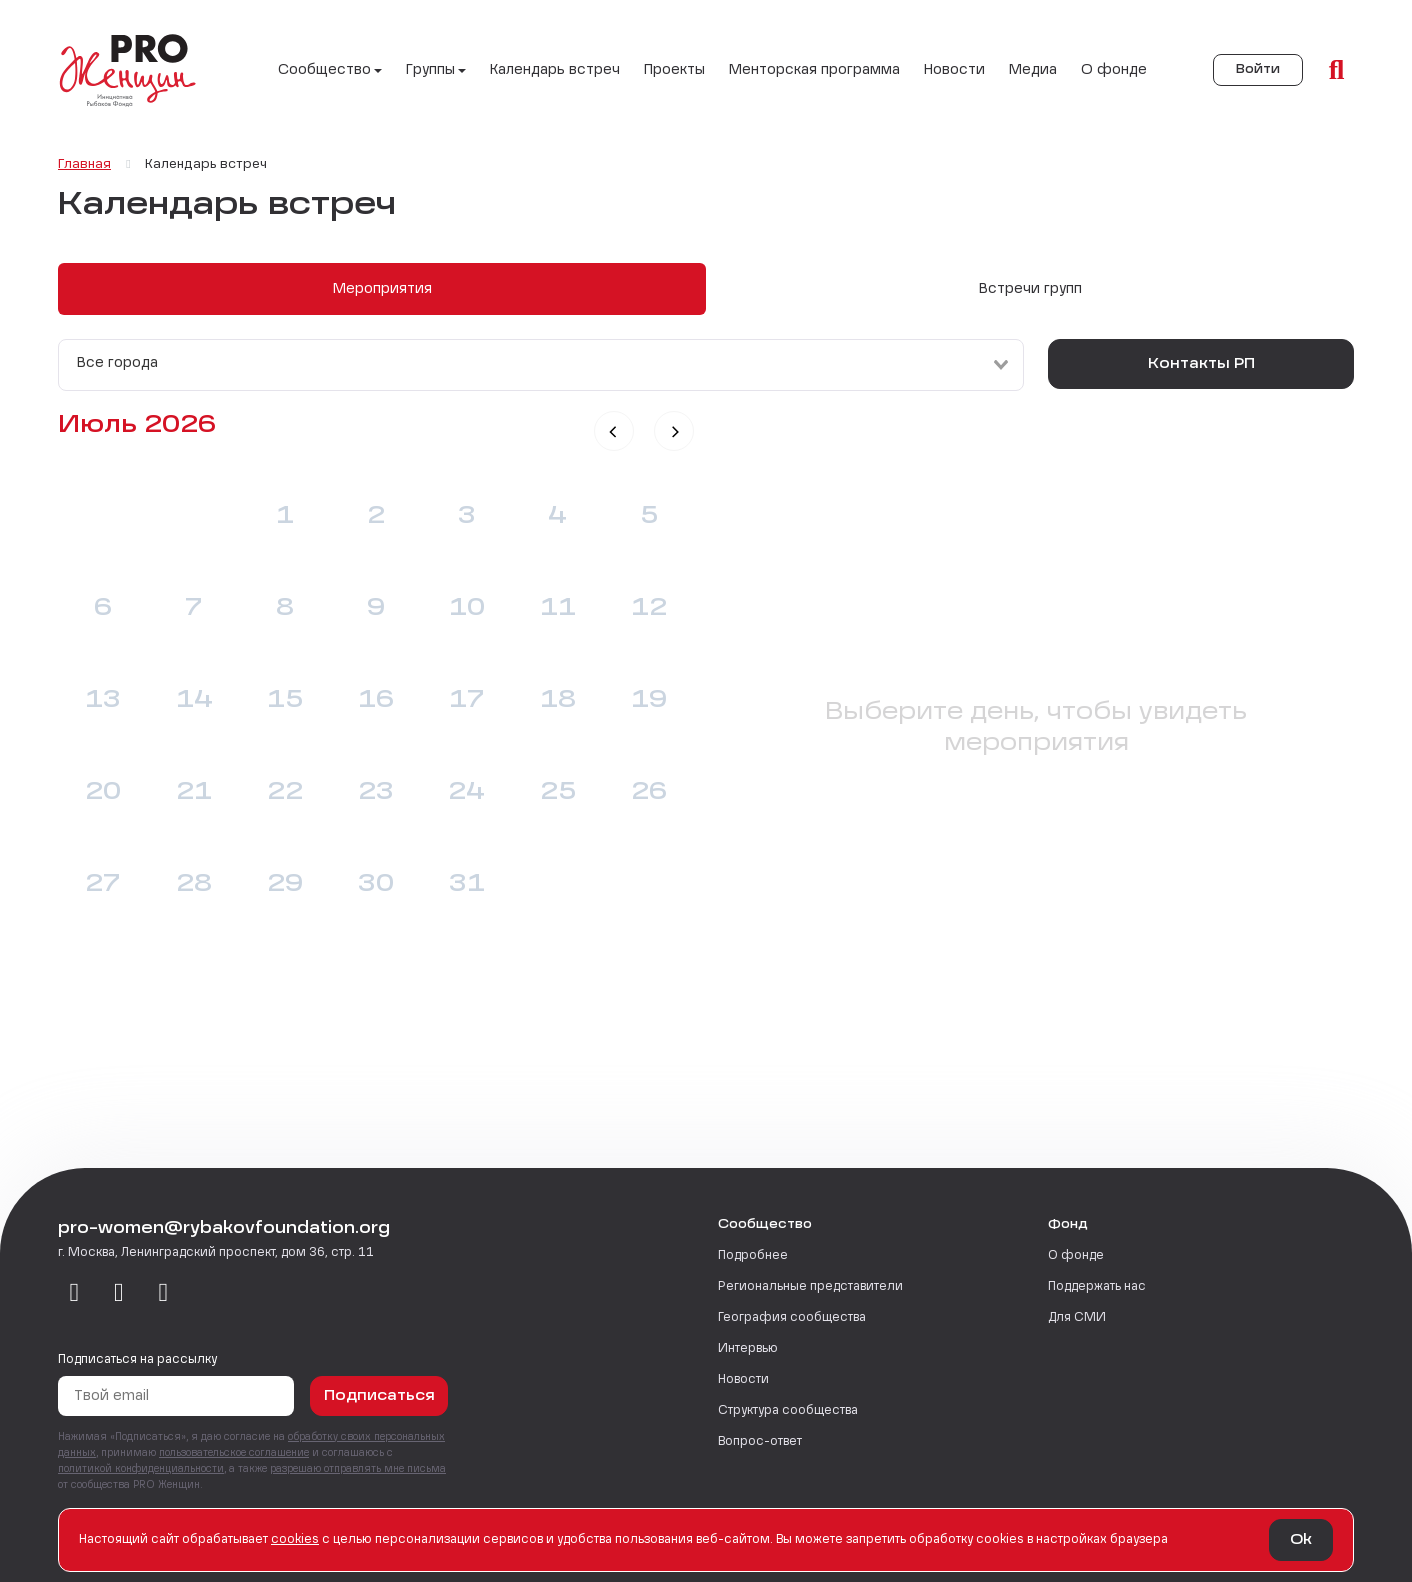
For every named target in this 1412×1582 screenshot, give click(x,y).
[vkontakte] (74, 1294)
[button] (614, 431)
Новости (954, 70)
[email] (163, 1294)
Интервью (748, 1349)
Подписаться (379, 1396)
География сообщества (792, 1318)
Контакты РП (1201, 364)
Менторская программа (814, 70)
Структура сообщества (788, 1411)
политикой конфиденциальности (141, 1469)
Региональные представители (810, 1287)
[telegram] (119, 1294)
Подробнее (753, 1256)
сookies (295, 1540)
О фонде (1114, 70)
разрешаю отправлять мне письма (358, 1469)
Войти (1258, 70)
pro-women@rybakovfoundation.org (224, 1229)
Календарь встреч (555, 70)
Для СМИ (1077, 1318)
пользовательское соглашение (234, 1453)
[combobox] (541, 365)
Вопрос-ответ (760, 1442)
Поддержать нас (1097, 1287)
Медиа (1033, 70)
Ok (1301, 1540)
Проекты (674, 70)
